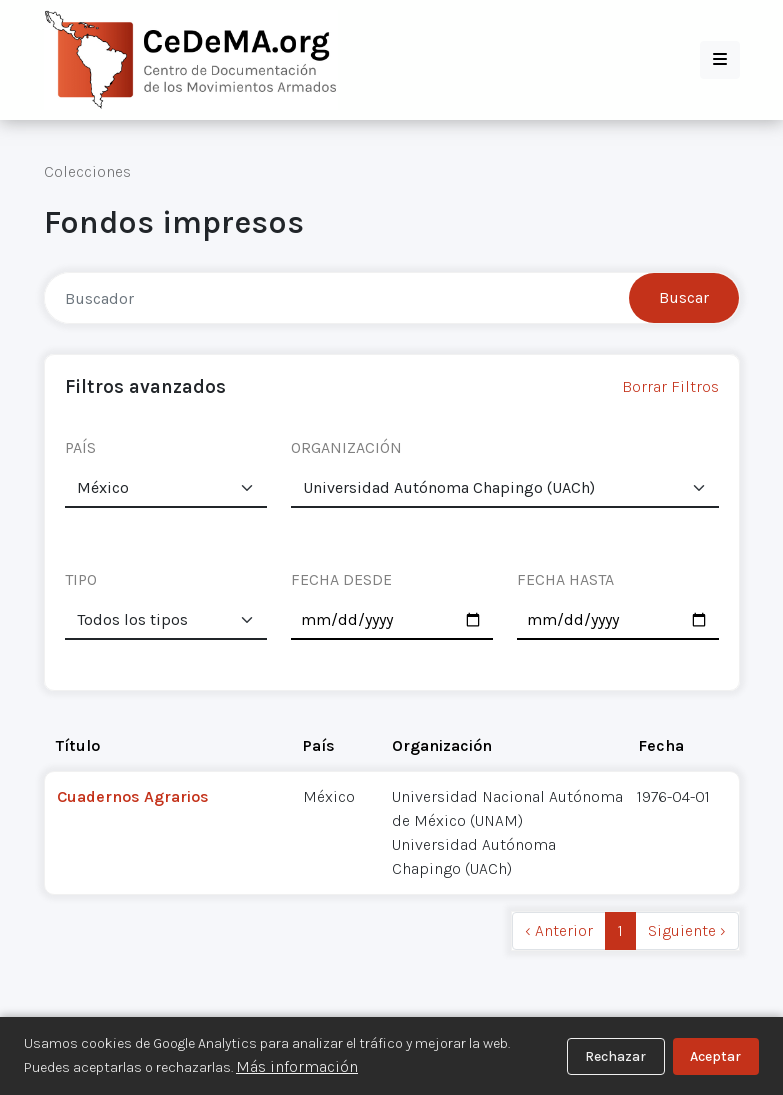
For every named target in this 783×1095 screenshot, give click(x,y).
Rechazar (615, 1056)
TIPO (81, 579)
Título (78, 745)
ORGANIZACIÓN (346, 447)
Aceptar (715, 1056)
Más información (297, 1066)
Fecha (661, 745)
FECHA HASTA (565, 579)
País (319, 745)
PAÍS (80, 447)
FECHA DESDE (341, 579)
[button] (720, 60)
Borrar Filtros (670, 386)
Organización (442, 745)
